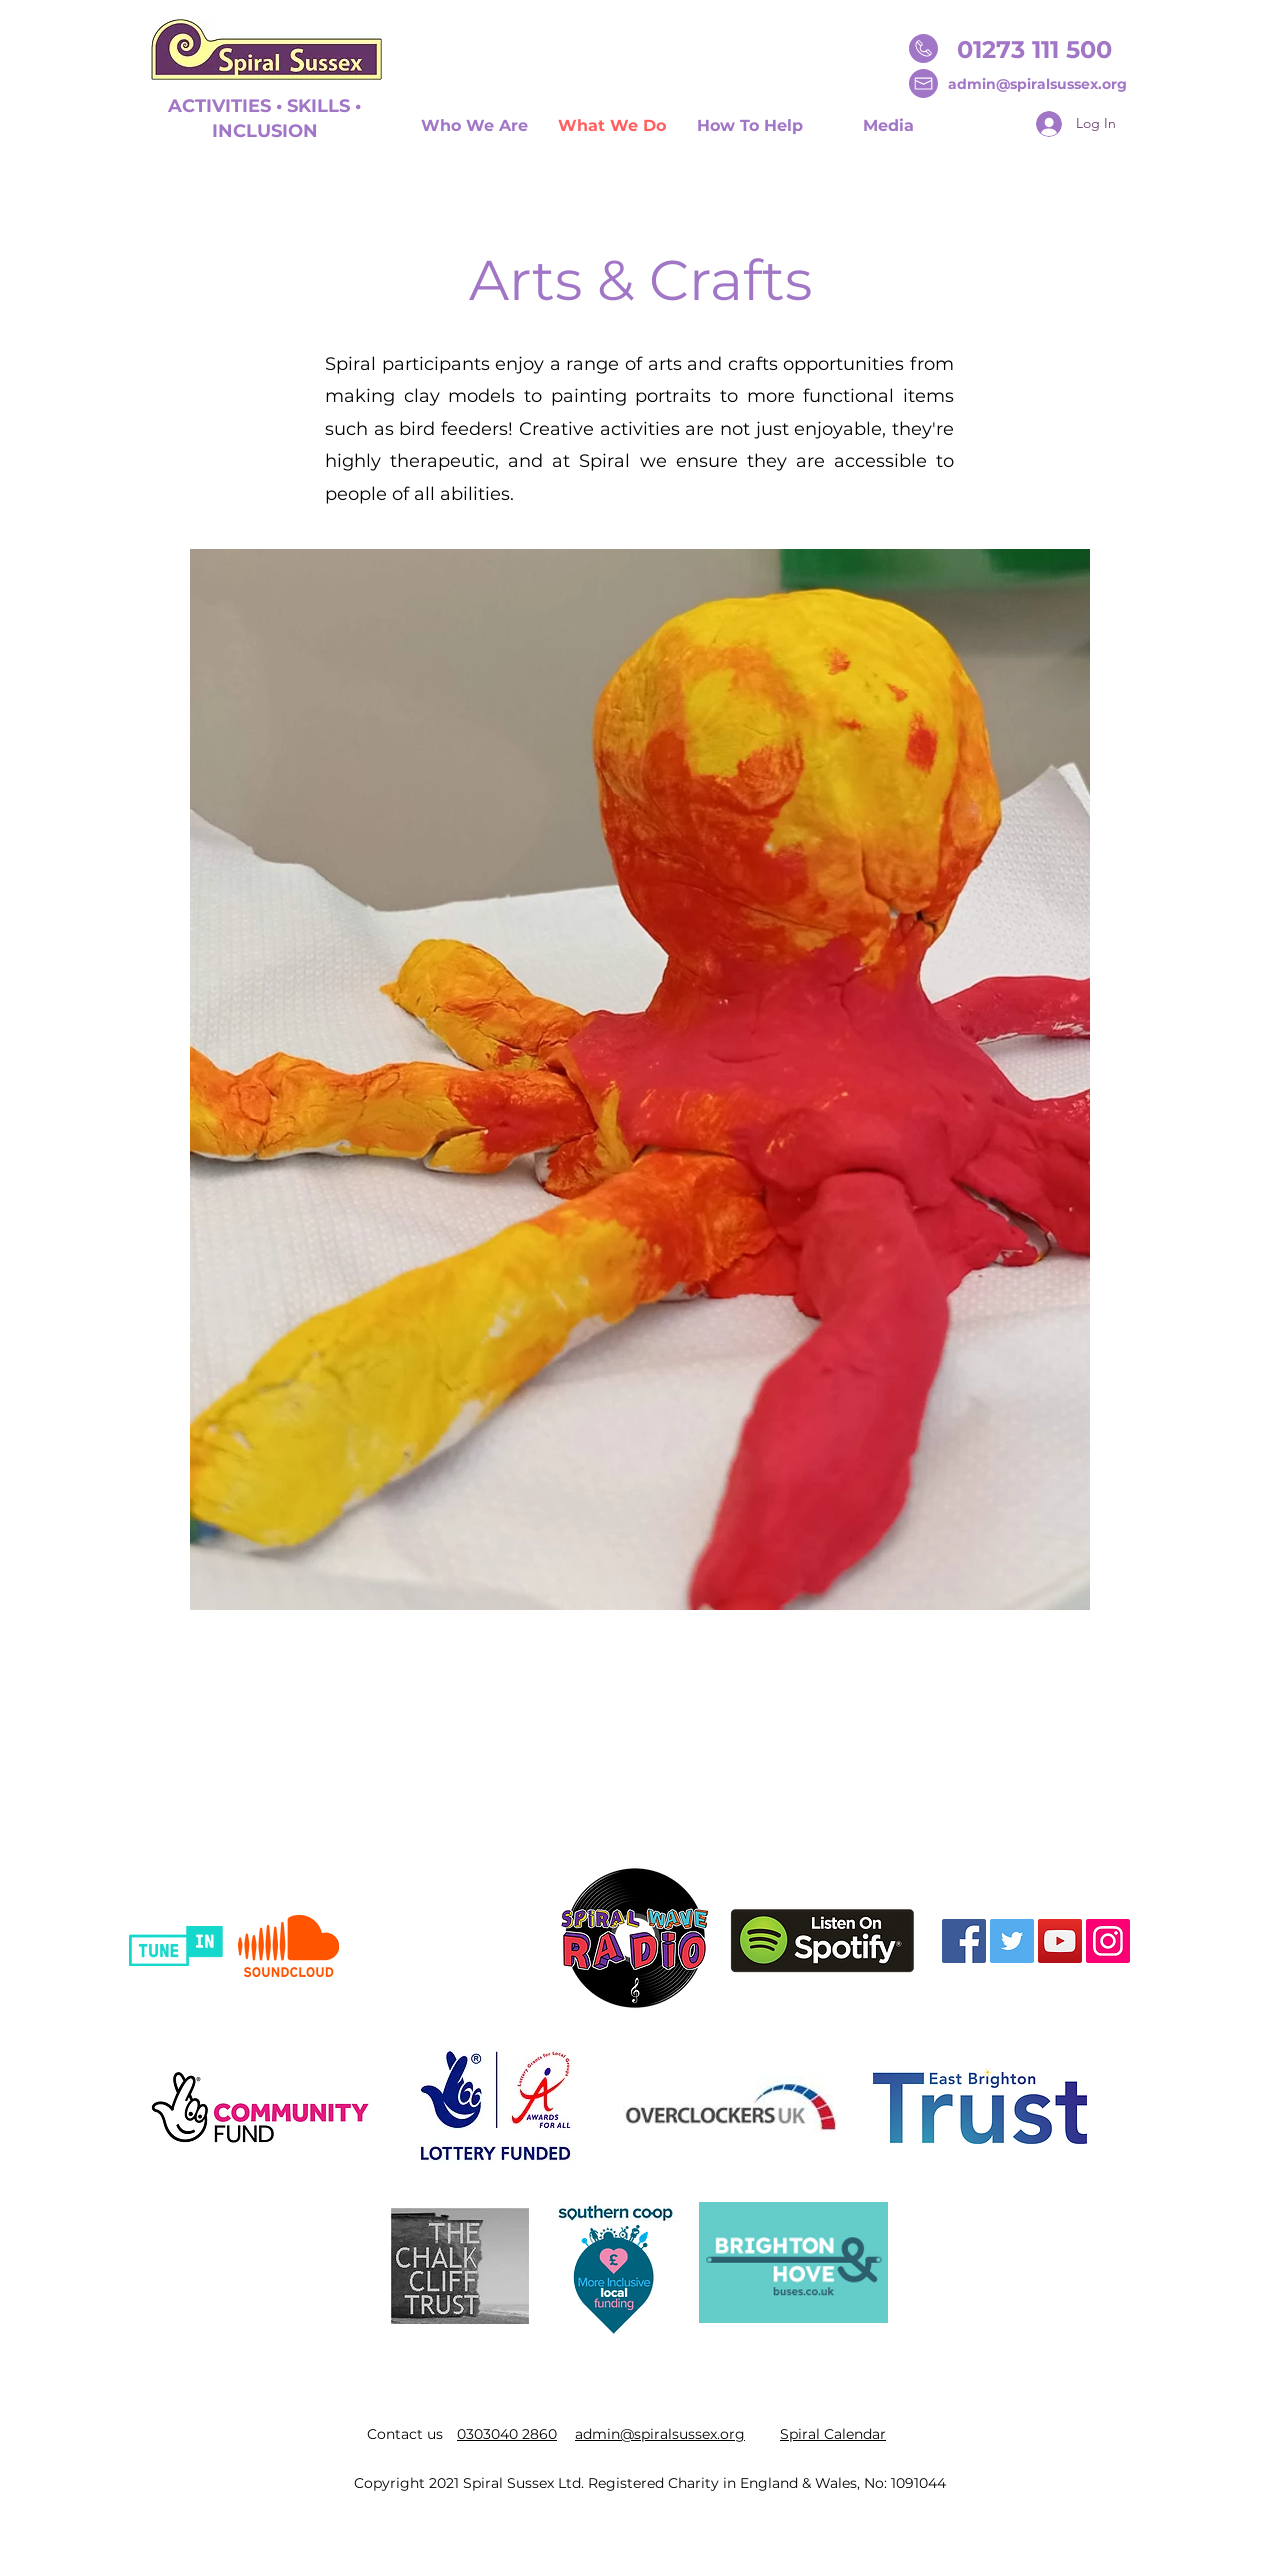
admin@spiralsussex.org (1037, 84)
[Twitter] (1012, 1941)
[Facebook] (964, 1941)
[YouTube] (1060, 1941)
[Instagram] (1108, 1941)
